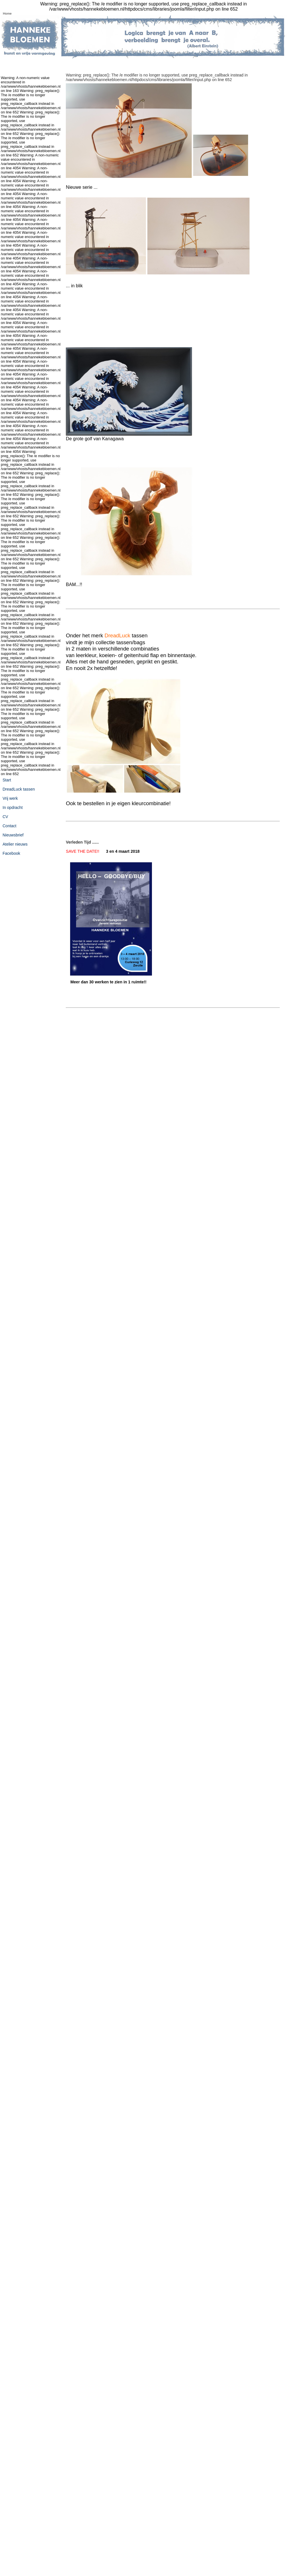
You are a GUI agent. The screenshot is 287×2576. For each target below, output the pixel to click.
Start (7, 780)
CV (5, 816)
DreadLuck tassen (19, 789)
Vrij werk (10, 798)
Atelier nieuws (15, 844)
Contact (9, 826)
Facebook (11, 853)
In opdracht (13, 807)
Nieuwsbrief (13, 835)
